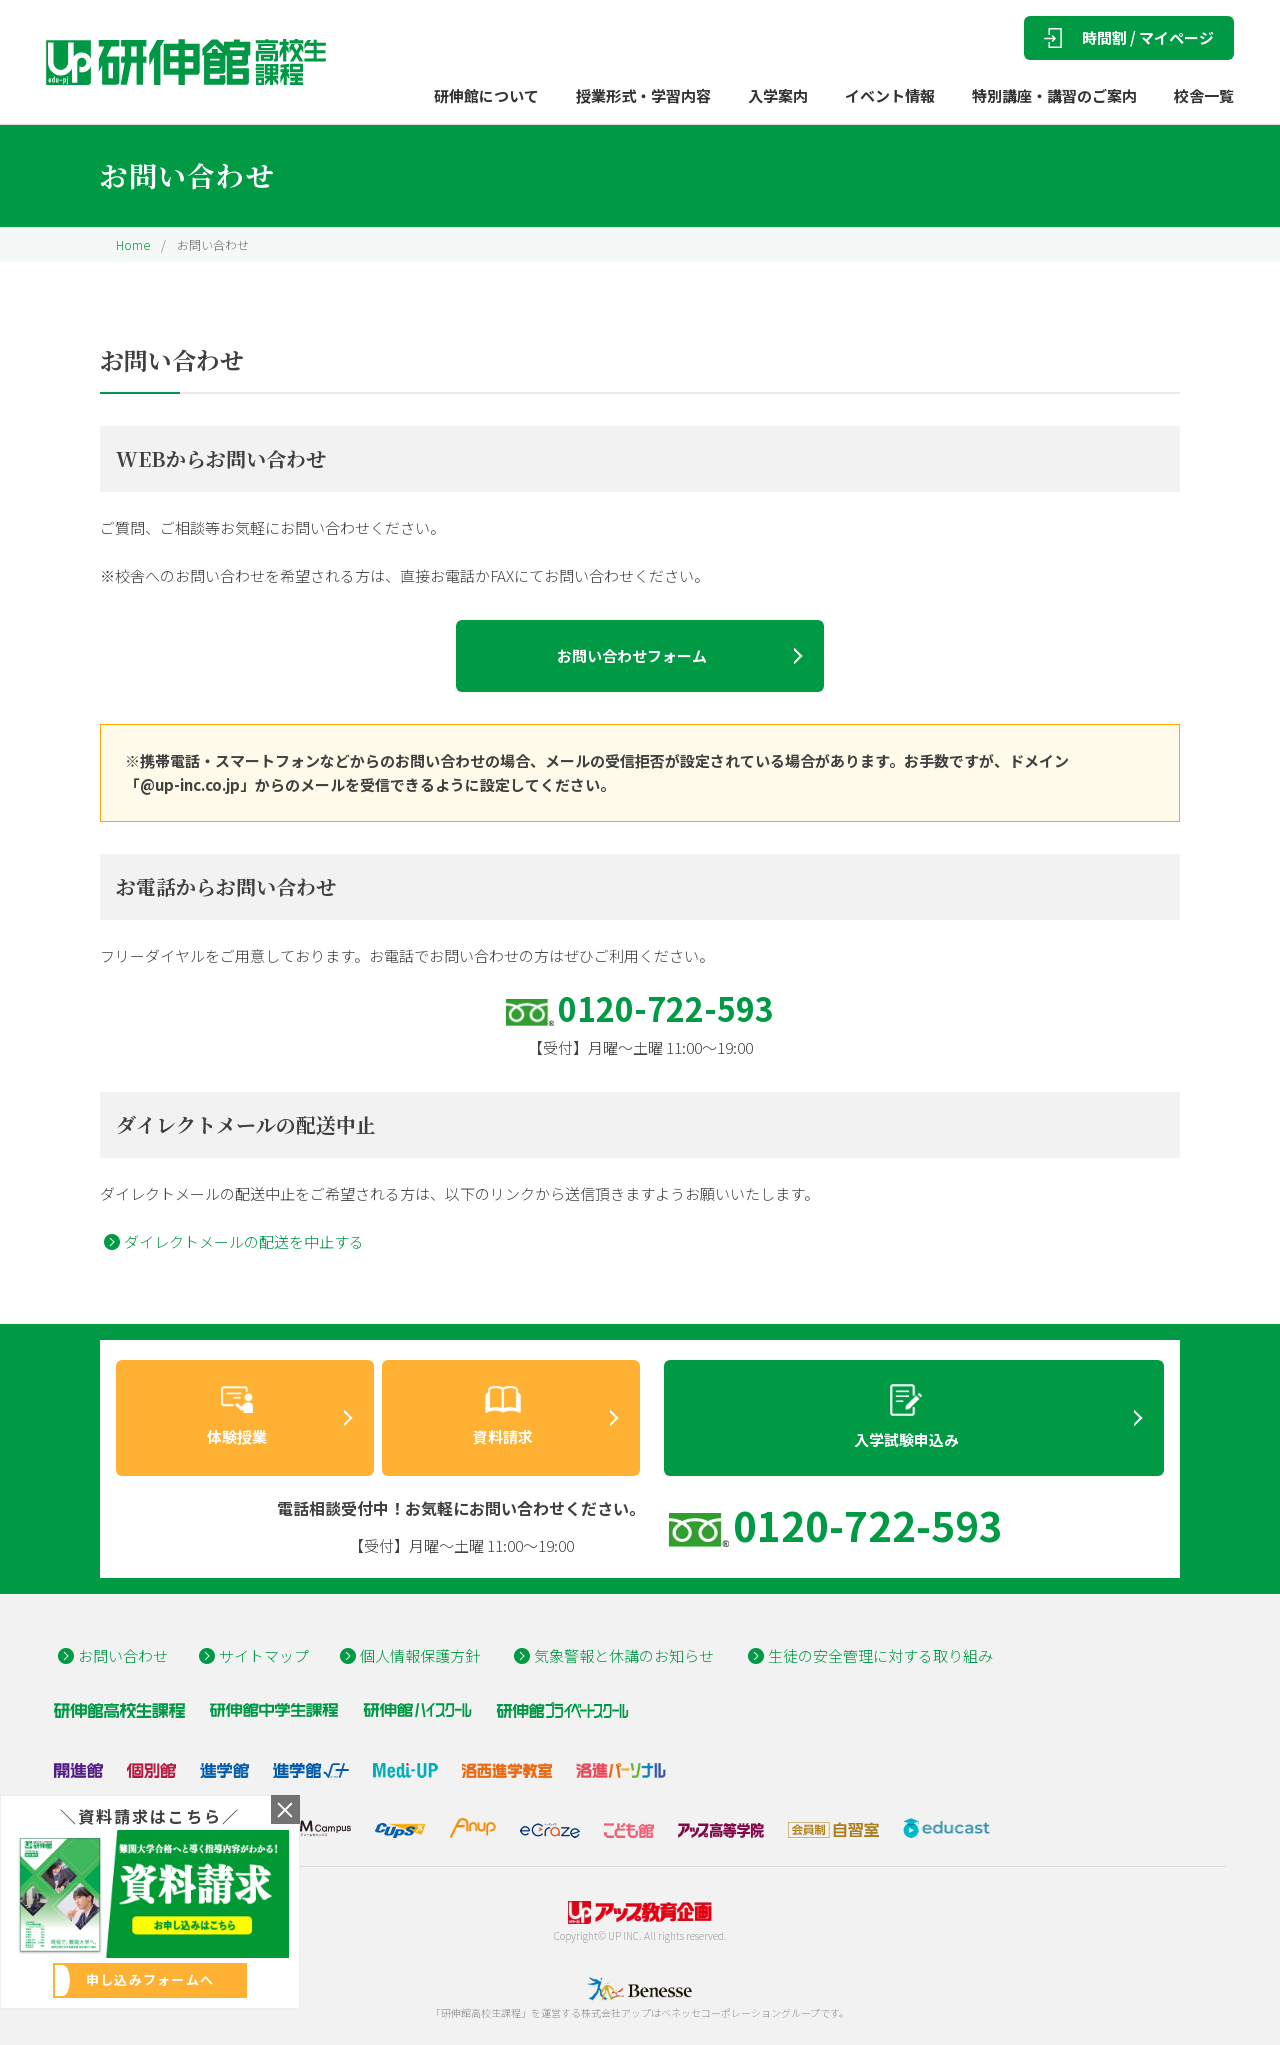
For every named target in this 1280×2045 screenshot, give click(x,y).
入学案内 (778, 95)
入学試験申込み (906, 1417)
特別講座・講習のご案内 (1054, 95)
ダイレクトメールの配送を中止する (244, 1241)
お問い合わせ (123, 1655)
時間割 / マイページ (1129, 37)
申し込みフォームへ (150, 1979)
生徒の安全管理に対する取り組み (880, 1655)
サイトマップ (264, 1655)
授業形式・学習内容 (643, 95)
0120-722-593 (666, 1008)
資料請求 (503, 1416)
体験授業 (237, 1416)
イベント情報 (890, 95)
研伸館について (486, 95)
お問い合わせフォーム (632, 655)
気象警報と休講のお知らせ (624, 1655)
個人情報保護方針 (420, 1655)
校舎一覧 (1204, 95)
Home (133, 244)
